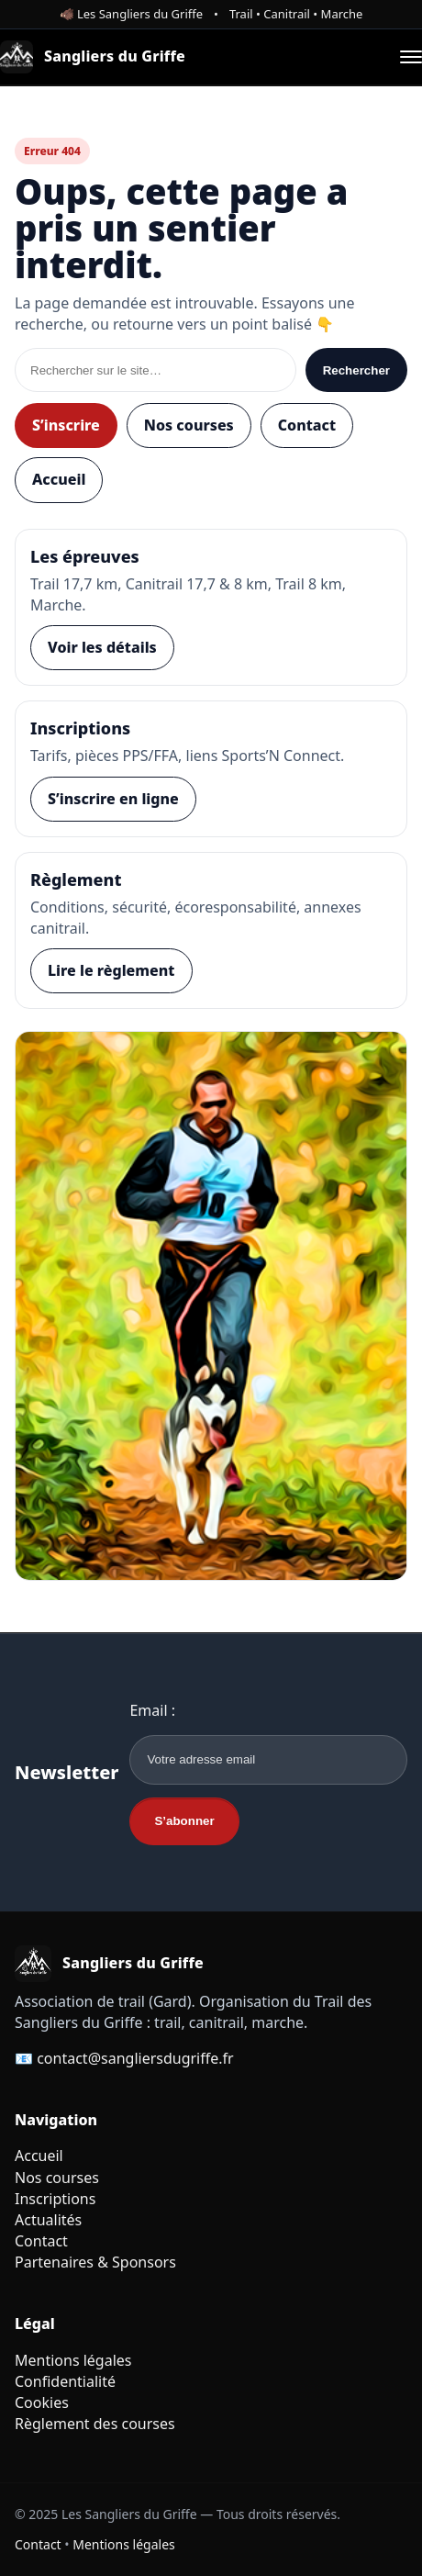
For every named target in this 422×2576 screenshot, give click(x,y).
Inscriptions (55, 2199)
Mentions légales (73, 2360)
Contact (307, 425)
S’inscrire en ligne (113, 799)
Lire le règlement (111, 970)
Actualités (48, 2220)
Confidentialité (65, 2381)
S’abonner (184, 1821)
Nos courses (189, 425)
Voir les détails (102, 647)
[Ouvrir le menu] (411, 56)
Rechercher (356, 370)
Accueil (58, 479)
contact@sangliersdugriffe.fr (135, 2058)
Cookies (42, 2402)
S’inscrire (66, 425)
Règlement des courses (95, 2424)
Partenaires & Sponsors (95, 2262)
